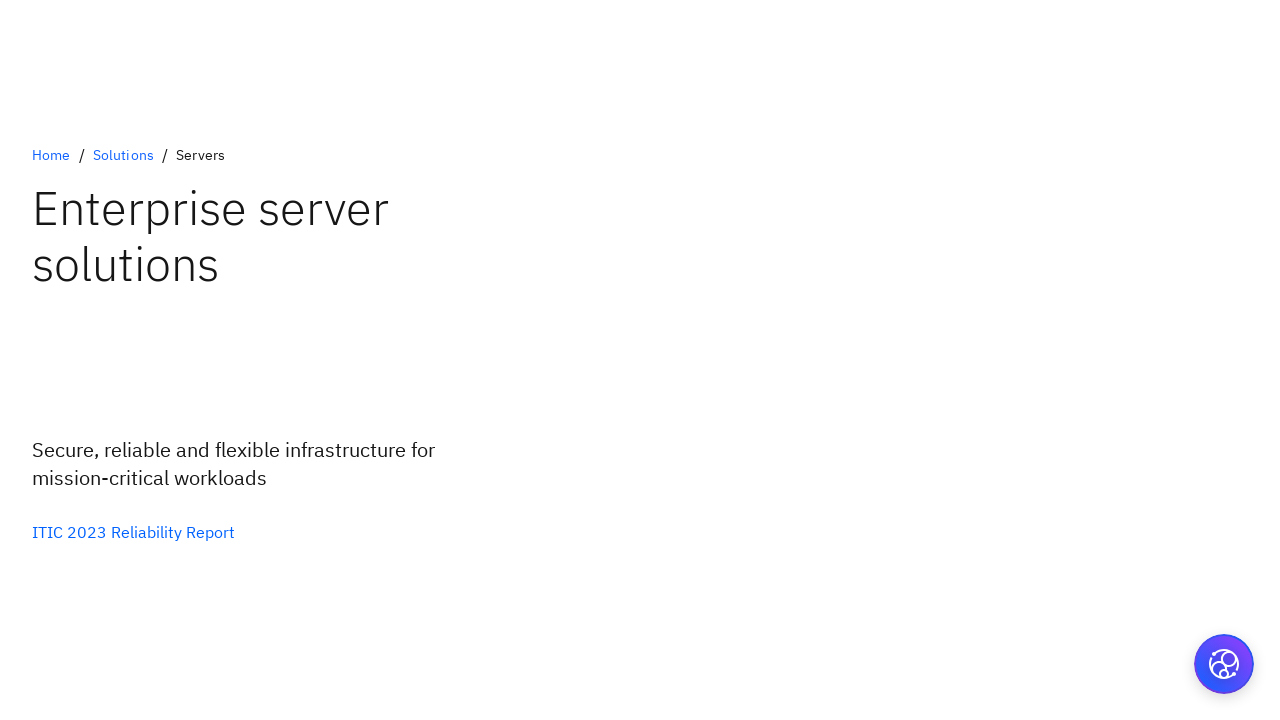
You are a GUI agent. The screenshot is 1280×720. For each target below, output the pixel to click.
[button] (1224, 664)
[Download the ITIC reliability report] (133, 532)
